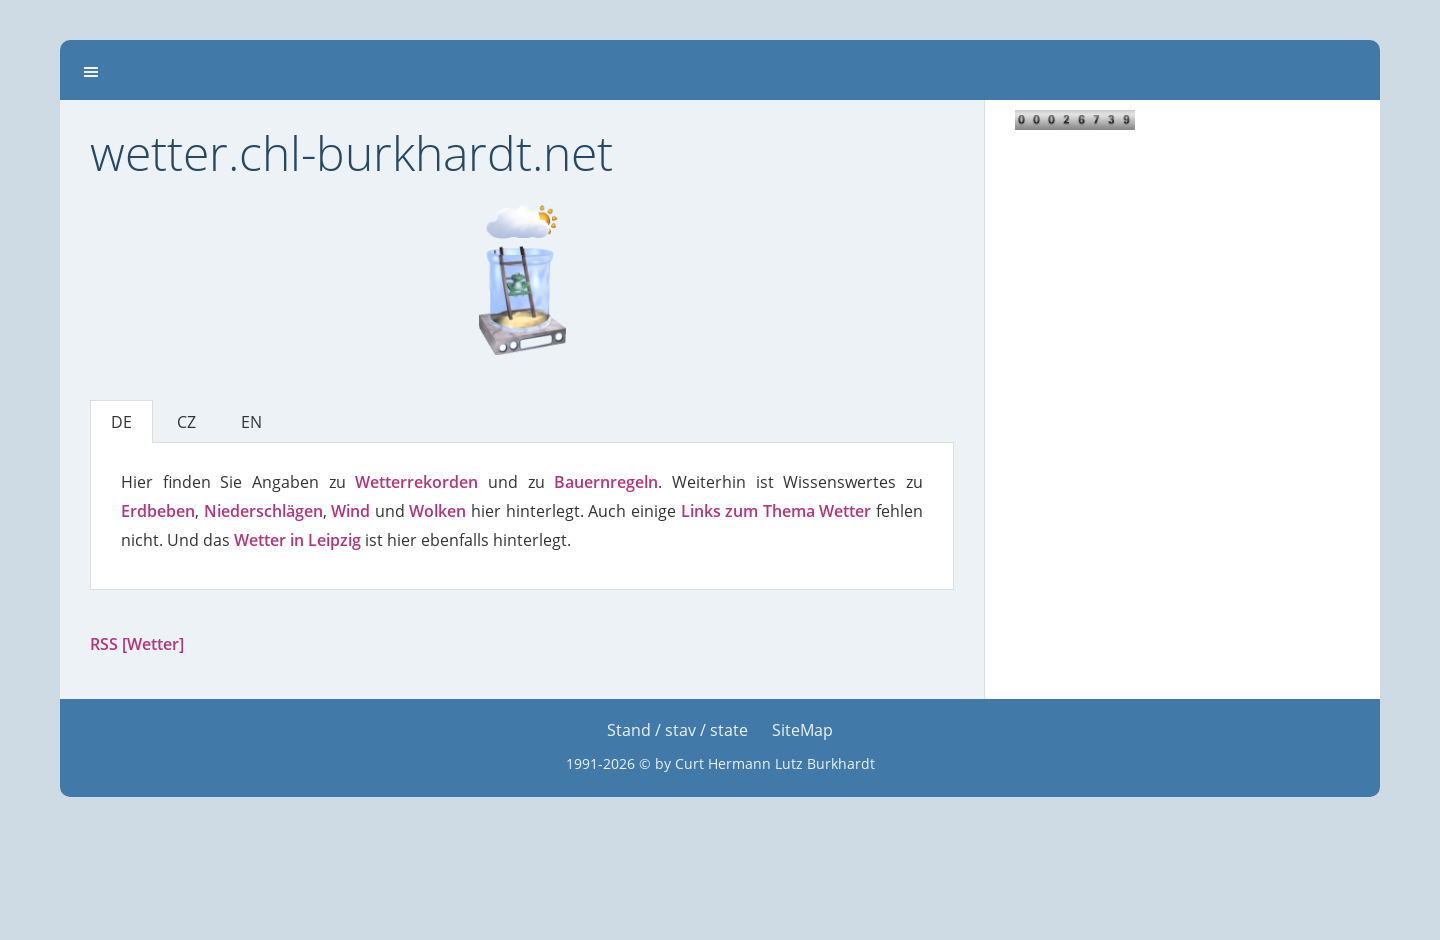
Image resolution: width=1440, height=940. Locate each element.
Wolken (437, 511)
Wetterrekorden (416, 482)
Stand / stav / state (677, 730)
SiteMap (802, 730)
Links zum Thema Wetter (776, 511)
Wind (350, 511)
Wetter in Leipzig (297, 540)
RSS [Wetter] (137, 644)
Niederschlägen (263, 511)
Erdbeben (158, 511)
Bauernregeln (606, 482)
